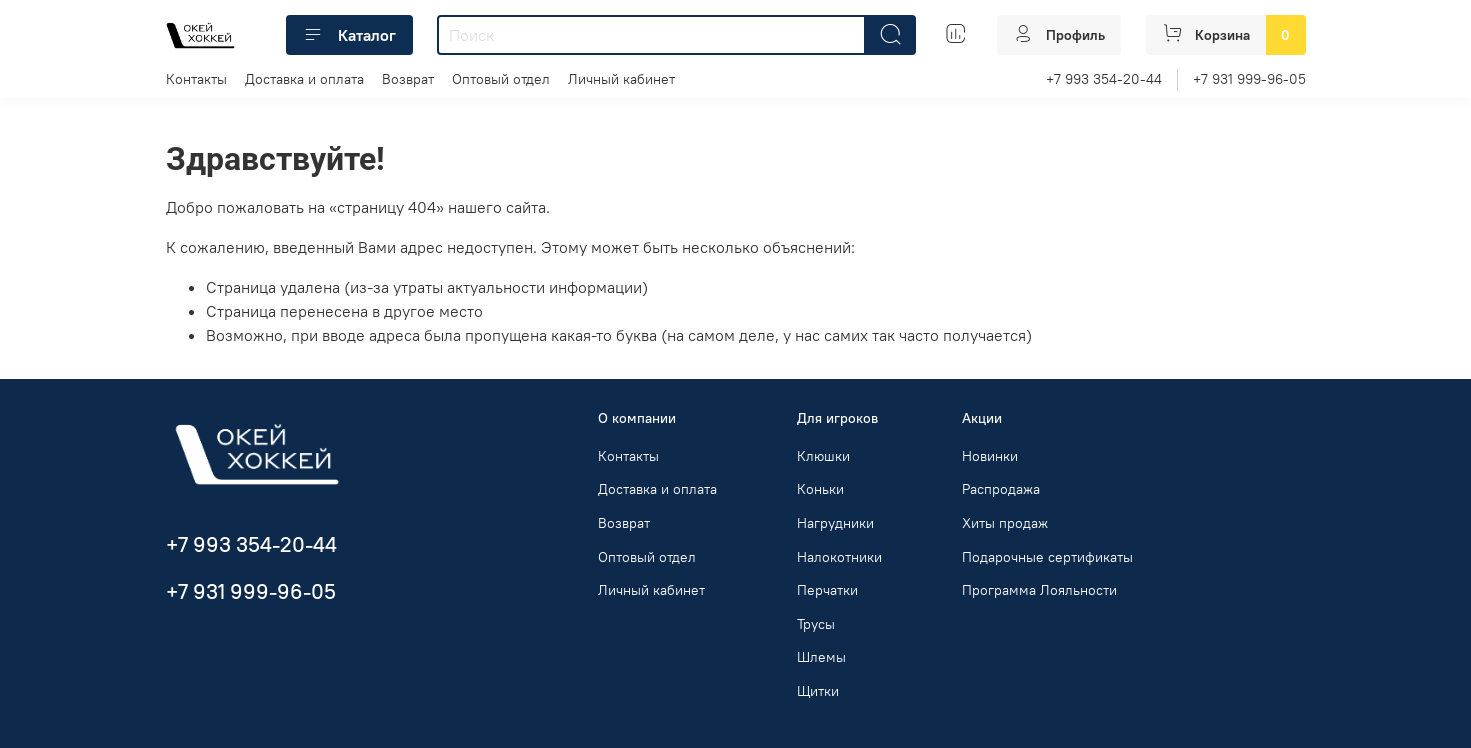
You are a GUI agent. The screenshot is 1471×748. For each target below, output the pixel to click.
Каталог (349, 35)
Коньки (820, 489)
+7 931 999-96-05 (1249, 79)
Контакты (196, 79)
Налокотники (839, 557)
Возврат (408, 79)
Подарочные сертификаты (1047, 557)
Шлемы (821, 657)
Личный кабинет (621, 79)
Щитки (818, 691)
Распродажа (1001, 489)
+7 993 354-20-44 (1104, 79)
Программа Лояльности (1039, 590)
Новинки (990, 456)
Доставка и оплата (304, 79)
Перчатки (827, 590)
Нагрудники (835, 523)
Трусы (816, 624)
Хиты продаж (1005, 523)
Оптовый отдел (501, 79)
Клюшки (823, 456)
